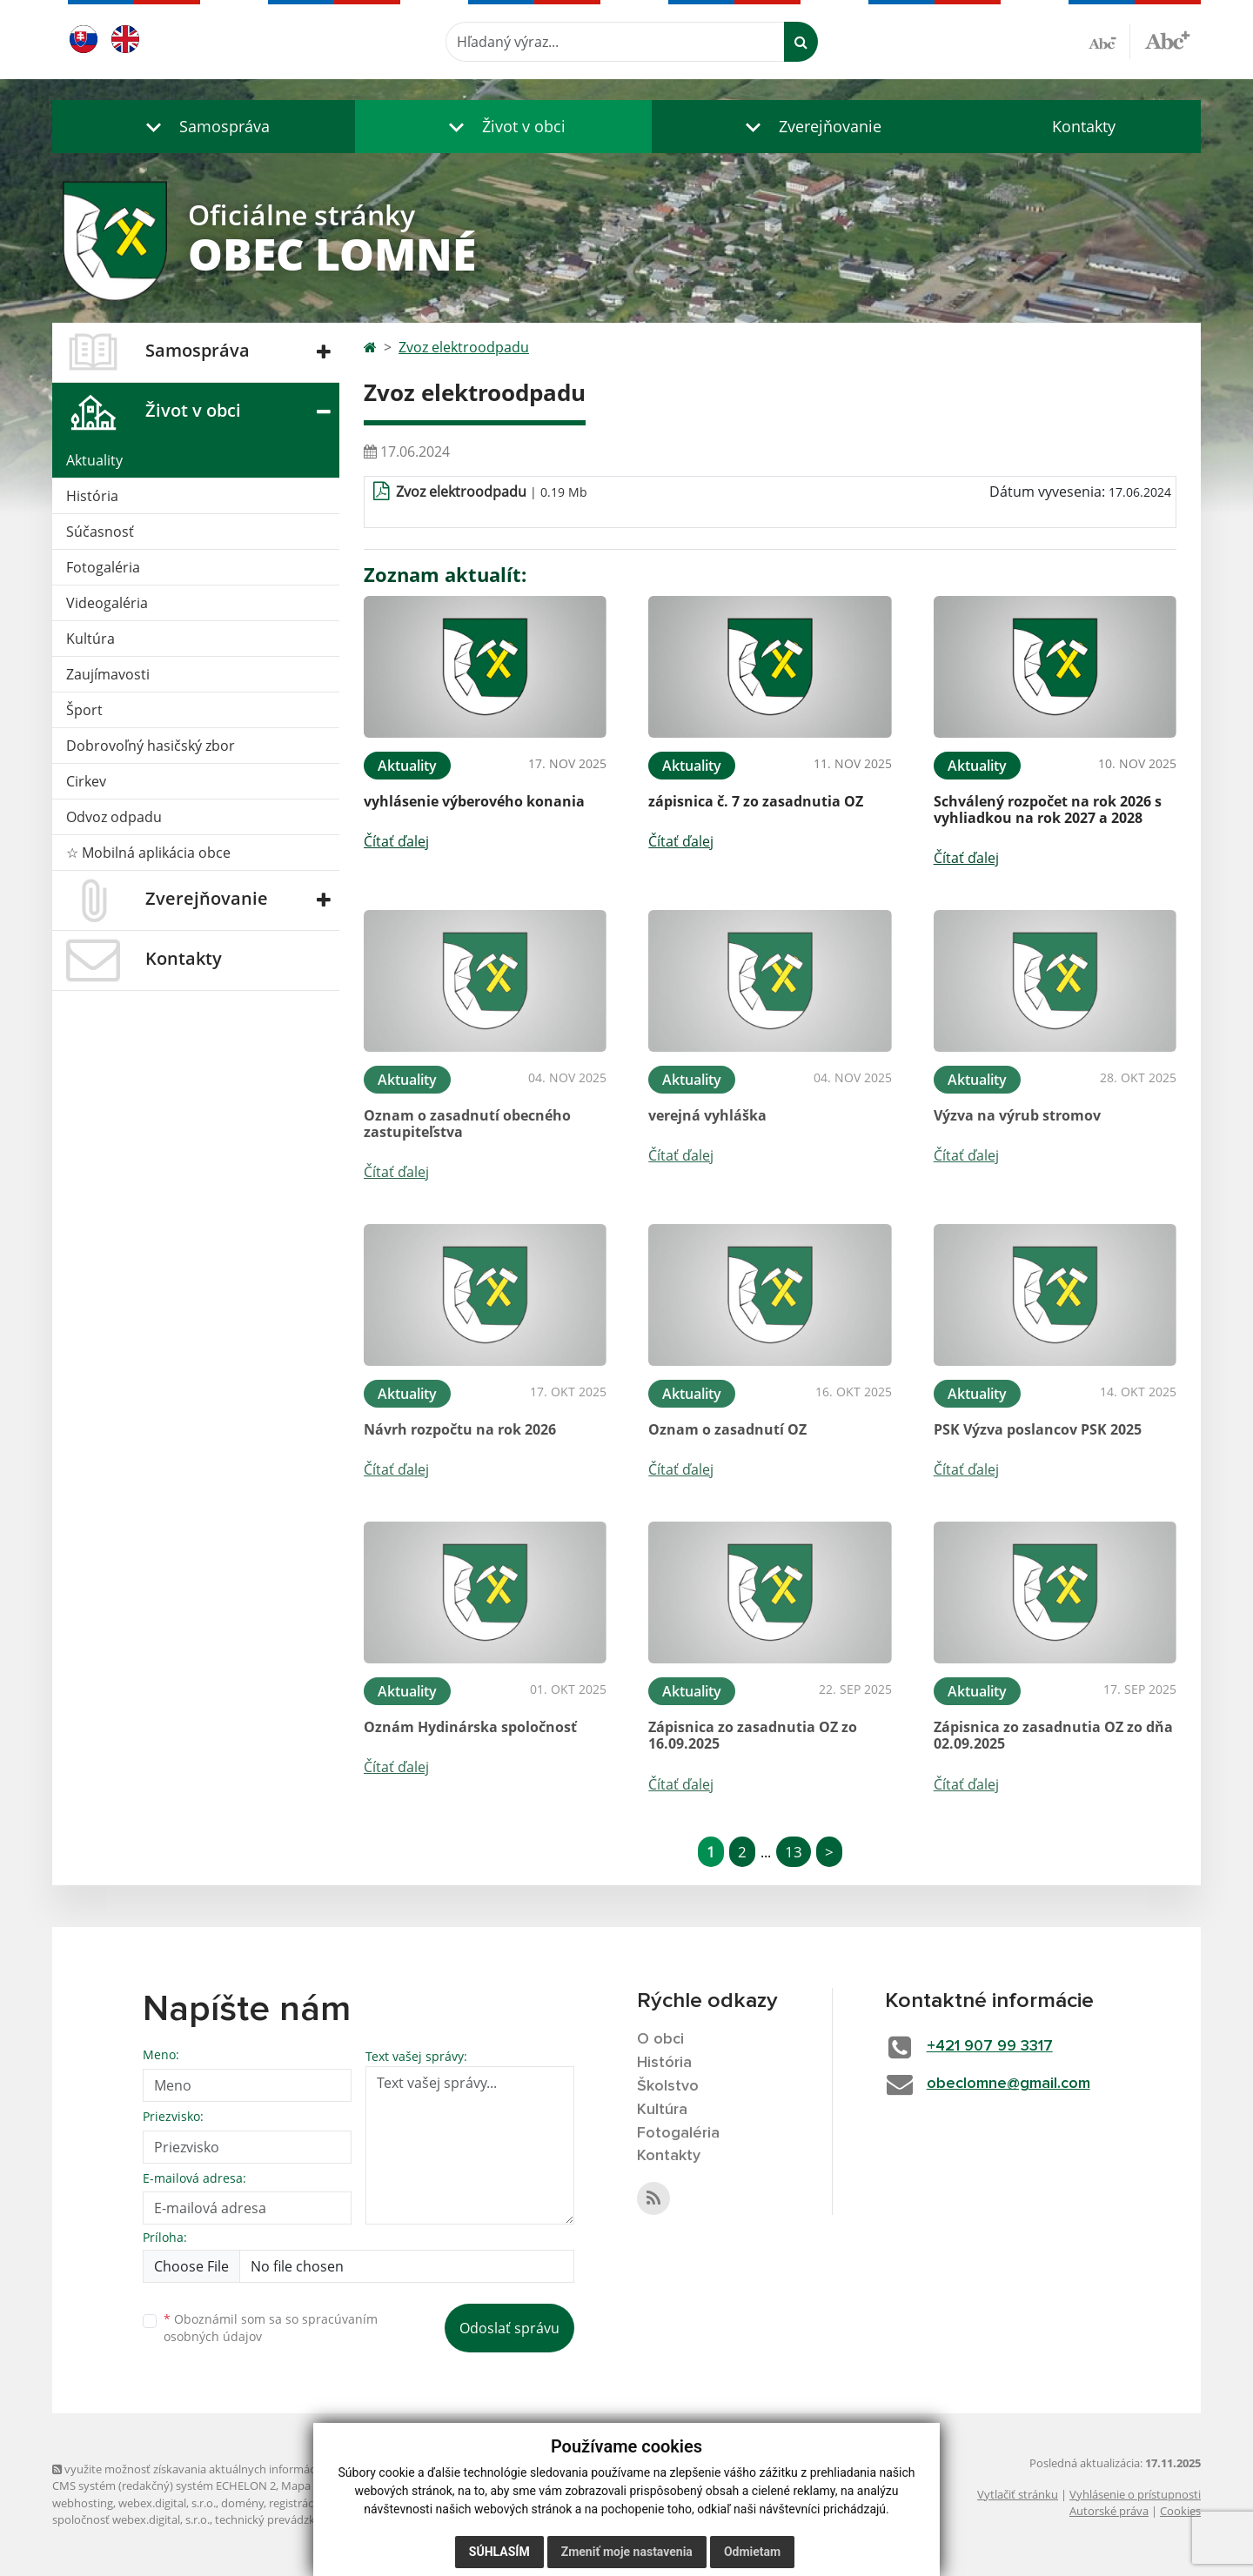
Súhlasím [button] (499, 2552)
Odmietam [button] (752, 2552)
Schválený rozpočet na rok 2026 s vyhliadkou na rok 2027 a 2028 (1048, 809)
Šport (84, 709)
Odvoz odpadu (114, 816)
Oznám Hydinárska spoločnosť (470, 1726)
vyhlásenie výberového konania (474, 801)
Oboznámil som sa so (271, 2328)
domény (242, 2503)
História (92, 495)
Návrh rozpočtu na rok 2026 (460, 1429)
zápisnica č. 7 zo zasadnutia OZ (755, 801)
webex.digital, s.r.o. (167, 2503)
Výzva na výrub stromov (1017, 1115)
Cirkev (86, 781)
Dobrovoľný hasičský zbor (150, 745)
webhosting (82, 2503)
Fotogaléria (103, 567)
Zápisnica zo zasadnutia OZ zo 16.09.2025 (752, 1735)
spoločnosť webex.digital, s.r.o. (131, 2519)
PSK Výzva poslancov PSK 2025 (1038, 1429)
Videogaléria (107, 602)
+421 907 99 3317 (990, 2046)
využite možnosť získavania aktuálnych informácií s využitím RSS (224, 2469)
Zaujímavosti (108, 674)
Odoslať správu (509, 2328)
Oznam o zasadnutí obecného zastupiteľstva (467, 1123)
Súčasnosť (100, 531)
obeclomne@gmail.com (1008, 2083)
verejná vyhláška (707, 1115)
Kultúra (90, 638)
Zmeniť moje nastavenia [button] (627, 2552)
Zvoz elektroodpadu (464, 347)
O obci (660, 2039)
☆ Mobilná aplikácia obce (148, 852)
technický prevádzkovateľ (281, 2519)
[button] (203, 126)
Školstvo (668, 2086)
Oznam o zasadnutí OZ (727, 1429)
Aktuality (94, 460)
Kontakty (1084, 126)
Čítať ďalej (396, 841)
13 (793, 1852)
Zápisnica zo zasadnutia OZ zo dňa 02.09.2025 (1053, 1735)
